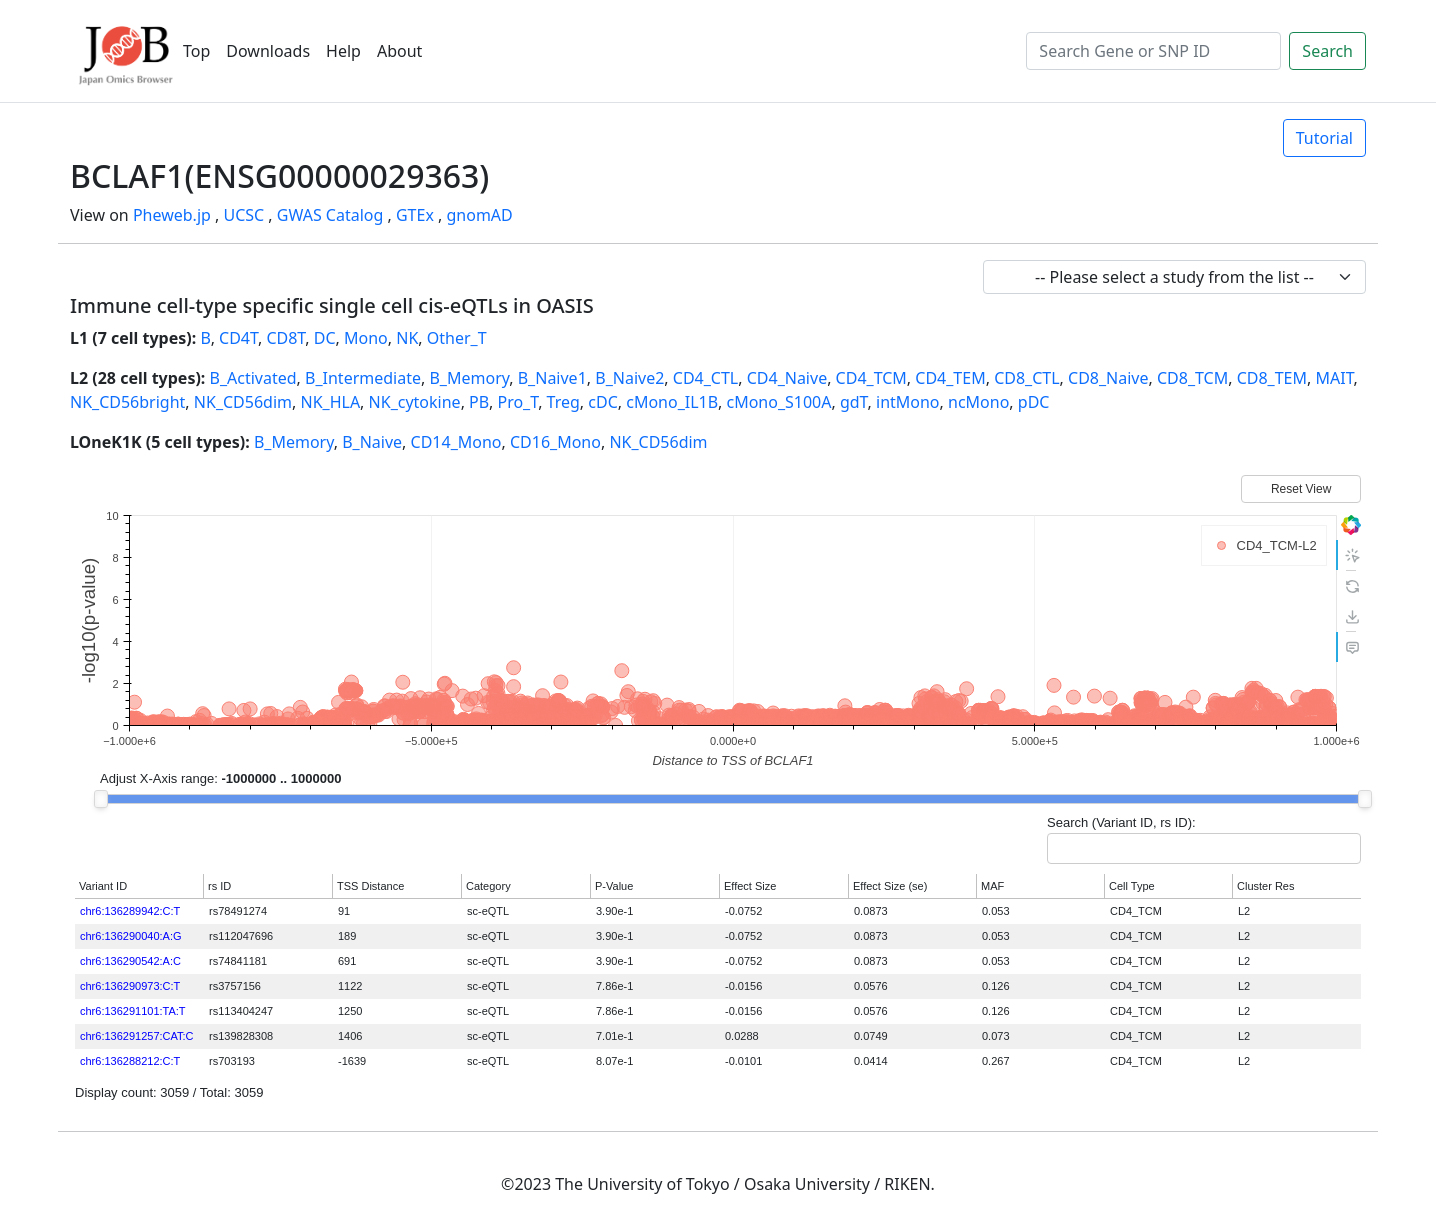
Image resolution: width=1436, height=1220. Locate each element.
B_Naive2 (629, 378)
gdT (854, 402)
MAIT (1334, 378)
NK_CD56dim (243, 402)
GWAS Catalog (330, 215)
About (399, 51)
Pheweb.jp (172, 215)
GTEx (415, 215)
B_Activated (253, 378)
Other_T (457, 338)
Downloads (268, 51)
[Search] (1153, 51)
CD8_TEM (1272, 378)
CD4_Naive (787, 378)
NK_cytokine (415, 402)
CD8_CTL (1026, 378)
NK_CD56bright (127, 402)
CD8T (285, 338)
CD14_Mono (456, 442)
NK (407, 338)
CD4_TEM (950, 378)
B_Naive (372, 442)
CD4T (238, 338)
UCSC (243, 215)
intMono (908, 402)
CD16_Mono (555, 442)
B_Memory (469, 378)
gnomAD (479, 215)
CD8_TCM (1192, 378)
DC (325, 338)
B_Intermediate (363, 378)
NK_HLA (330, 402)
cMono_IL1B (672, 402)
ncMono (978, 402)
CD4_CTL (705, 378)
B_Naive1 (552, 378)
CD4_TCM (871, 378)
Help (343, 51)
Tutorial (1324, 138)
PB (479, 402)
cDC (602, 402)
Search (1327, 51)
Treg (563, 402)
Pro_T (517, 402)
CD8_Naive (1108, 378)
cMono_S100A (778, 402)
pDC (1034, 402)
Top (196, 51)
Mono (366, 338)
